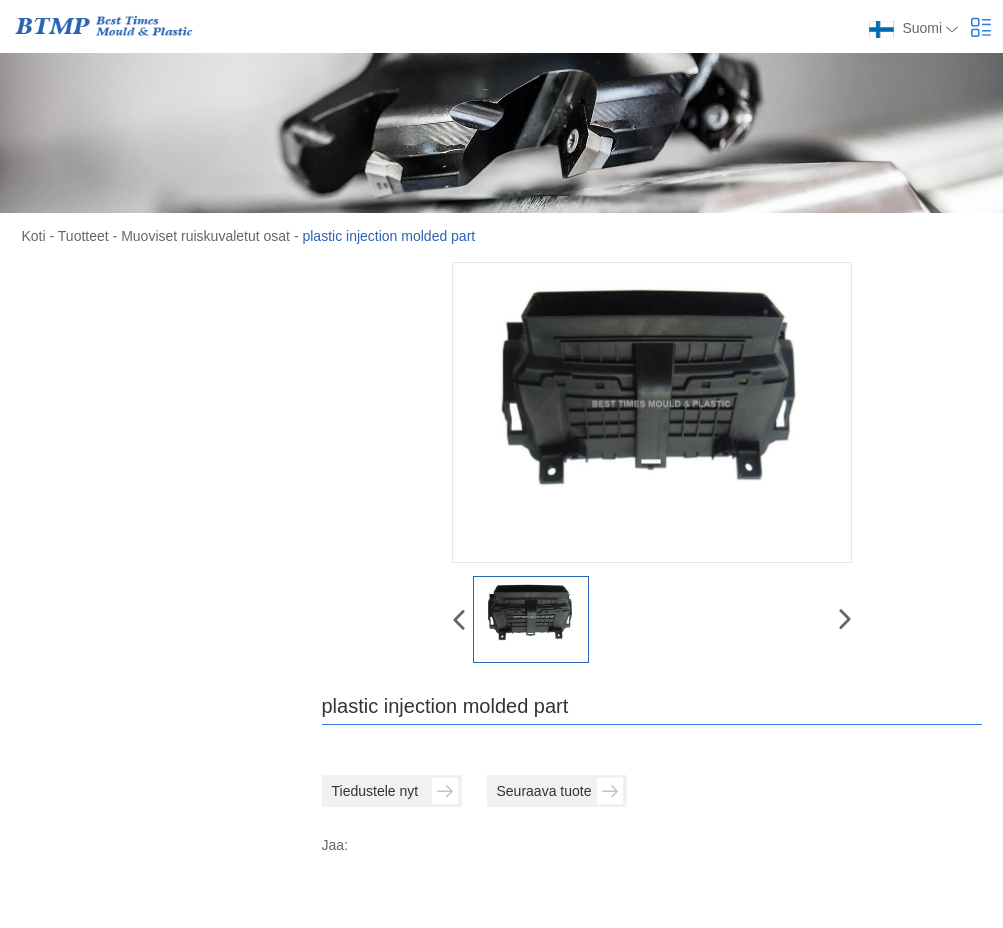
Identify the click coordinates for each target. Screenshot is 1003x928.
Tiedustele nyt (395, 791)
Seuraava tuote (560, 791)
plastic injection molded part (388, 236)
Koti (34, 236)
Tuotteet (83, 236)
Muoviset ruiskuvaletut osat (205, 236)
